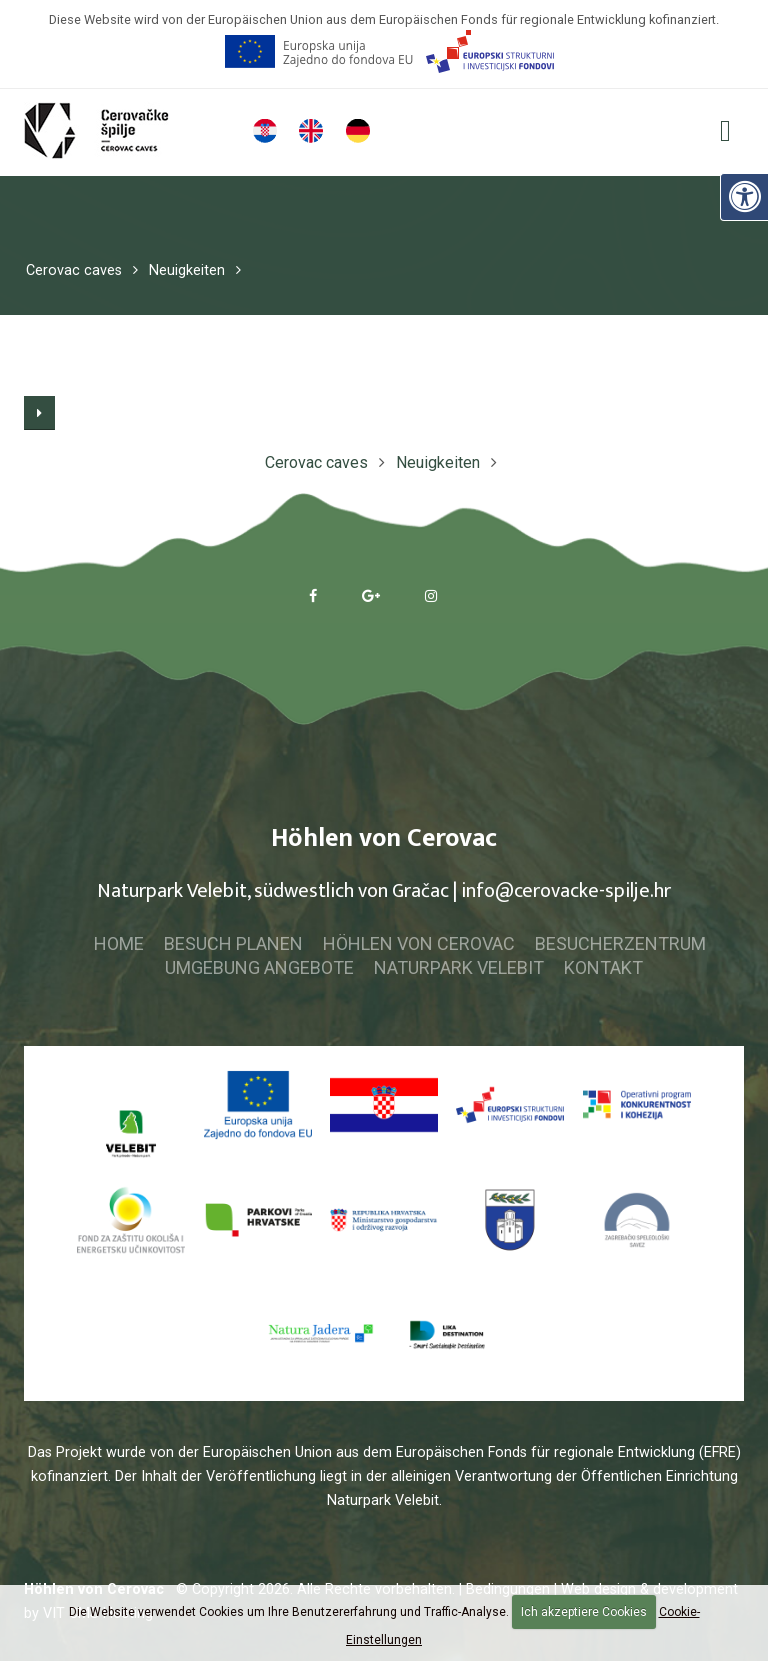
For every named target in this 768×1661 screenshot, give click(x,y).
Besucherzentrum (620, 943)
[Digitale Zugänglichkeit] (744, 196)
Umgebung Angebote (259, 967)
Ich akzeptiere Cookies (584, 1612)
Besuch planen (233, 943)
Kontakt (603, 967)
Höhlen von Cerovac (419, 943)
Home (119, 943)
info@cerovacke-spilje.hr (566, 891)
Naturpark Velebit (459, 967)
